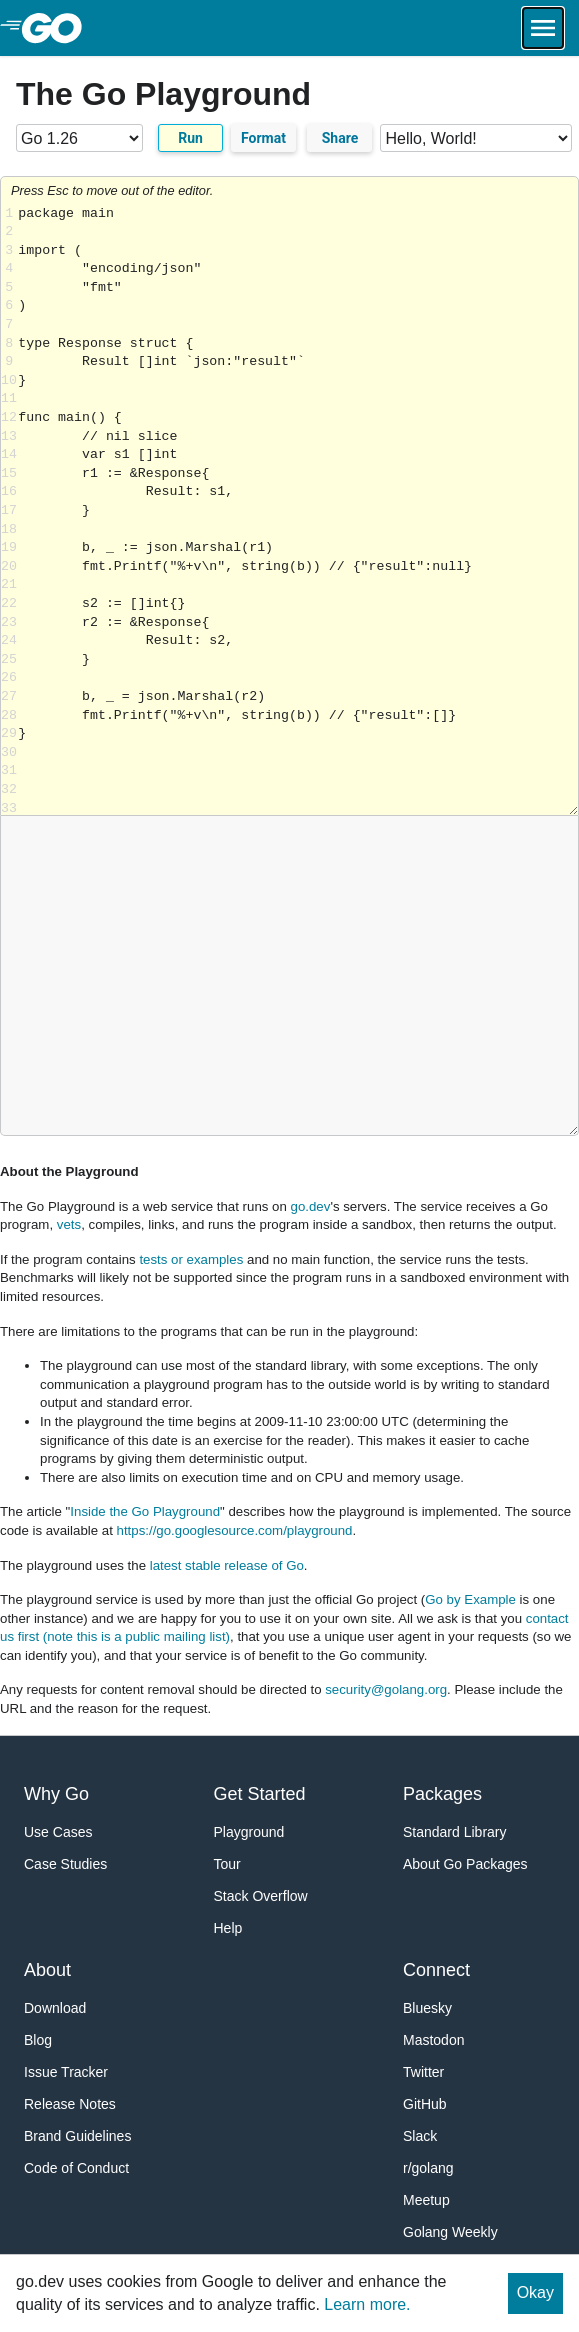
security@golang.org (386, 1689)
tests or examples (191, 1259)
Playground (249, 1832)
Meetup (426, 2200)
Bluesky (427, 2008)
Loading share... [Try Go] (298, 510)
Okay (535, 2292)
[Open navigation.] (543, 28)
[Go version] (79, 138)
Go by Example (470, 1599)
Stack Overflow (261, 1896)
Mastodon (433, 2040)
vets (69, 1224)
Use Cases (58, 1832)
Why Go (56, 1794)
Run (190, 138)
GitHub (425, 2104)
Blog (38, 2040)
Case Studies (65, 1864)
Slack (420, 2136)
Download (55, 2008)
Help (228, 1928)
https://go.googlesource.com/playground (235, 1530)
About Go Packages (465, 1864)
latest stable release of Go (227, 1565)
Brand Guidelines (77, 2136)
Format (263, 138)
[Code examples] (476, 138)
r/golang (428, 2168)
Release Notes (70, 2104)
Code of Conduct (76, 2168)
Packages (442, 1794)
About (47, 1970)
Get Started (260, 1794)
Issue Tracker (66, 2072)
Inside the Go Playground (145, 1511)
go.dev (311, 1206)
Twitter (423, 2072)
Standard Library (455, 1832)
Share (340, 138)
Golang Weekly (450, 2232)
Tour (227, 1864)
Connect (436, 1970)
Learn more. (367, 2304)
